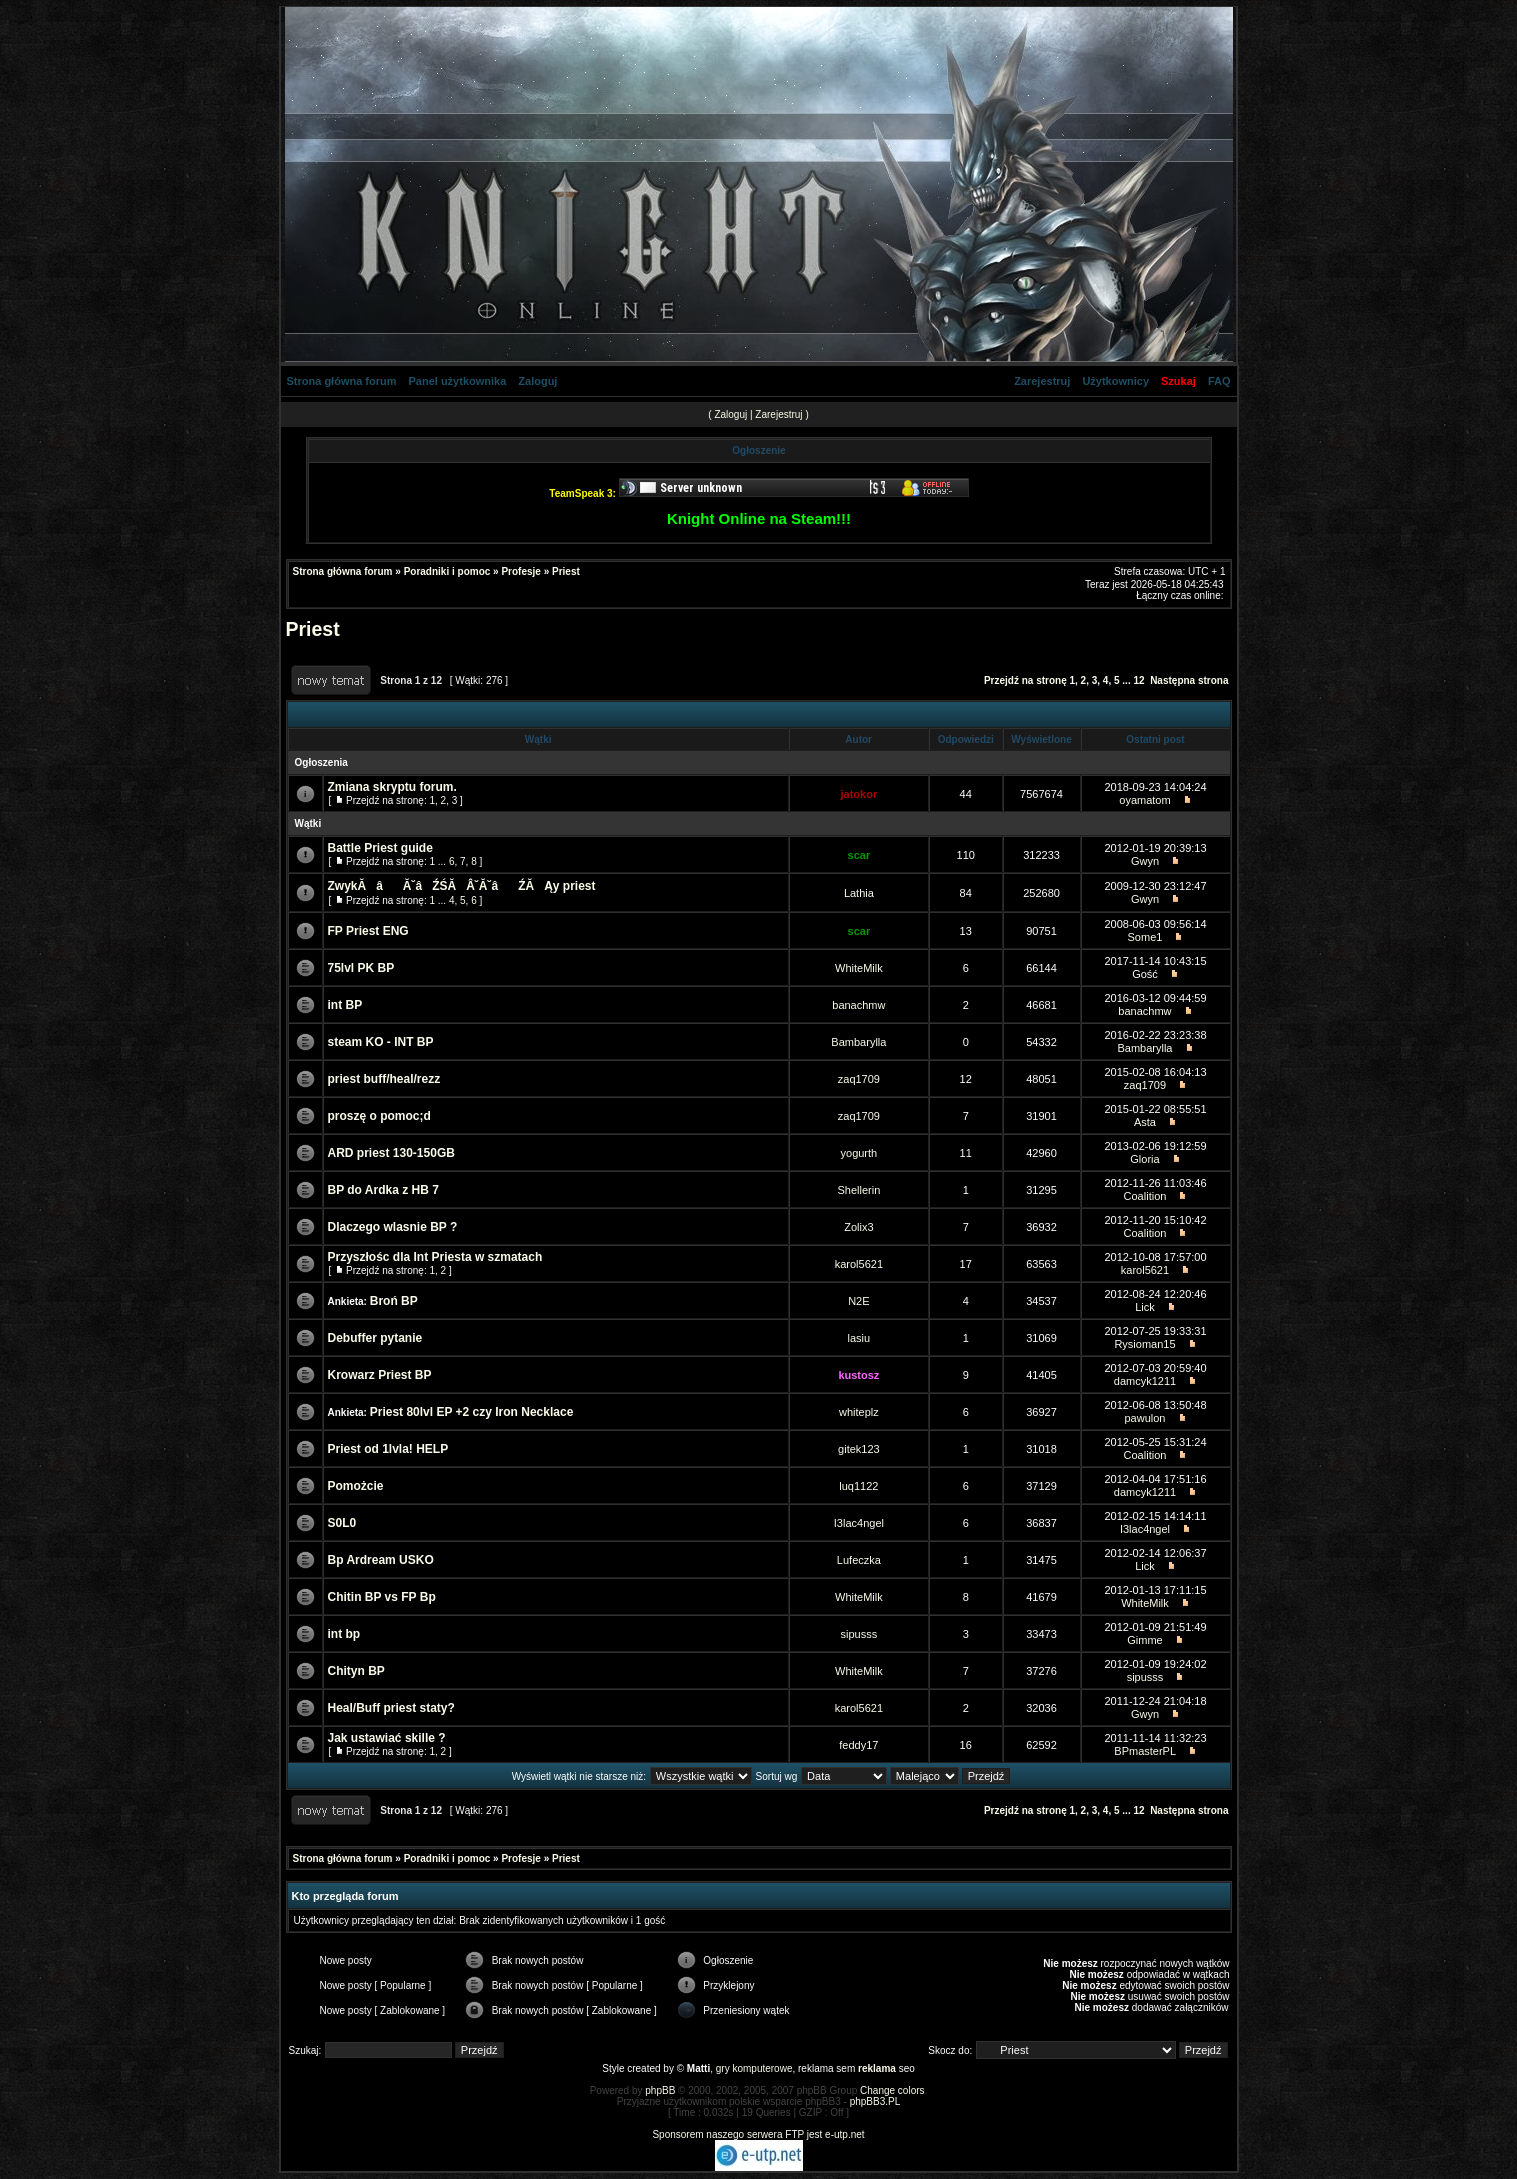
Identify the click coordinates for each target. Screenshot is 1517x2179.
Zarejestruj (1042, 381)
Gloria (1144, 1159)
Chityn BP (356, 1671)
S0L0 (342, 1523)
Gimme (1144, 1640)
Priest (566, 571)
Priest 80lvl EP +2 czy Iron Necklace (472, 1412)
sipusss (859, 1634)
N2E (858, 1301)
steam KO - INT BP (381, 1042)
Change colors (892, 2090)
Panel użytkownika (458, 381)
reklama (877, 2068)
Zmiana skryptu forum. (392, 787)
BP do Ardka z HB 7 (383, 1190)
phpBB (660, 2090)
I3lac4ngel (859, 1523)
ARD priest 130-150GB (391, 1153)
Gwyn (1145, 861)
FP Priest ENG (368, 931)
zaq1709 (859, 1079)
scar (859, 855)
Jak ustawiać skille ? (387, 1738)
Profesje (520, 571)
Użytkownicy (1115, 381)
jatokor (859, 794)
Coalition (1145, 1196)
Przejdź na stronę (1025, 680)
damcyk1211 (1145, 1381)
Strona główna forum (342, 381)
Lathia (859, 893)
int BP (345, 1005)
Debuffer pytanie (375, 1338)
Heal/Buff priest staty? (391, 1708)
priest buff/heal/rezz (384, 1079)
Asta (1145, 1122)
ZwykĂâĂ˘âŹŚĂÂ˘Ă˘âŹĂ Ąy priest (462, 886)
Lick (1145, 1307)
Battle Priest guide (380, 848)
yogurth (859, 1153)
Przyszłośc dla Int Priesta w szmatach (435, 1257)
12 (1138, 680)
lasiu (859, 1338)
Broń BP (394, 1301)
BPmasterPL (1144, 1751)
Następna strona (1189, 680)
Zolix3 (858, 1227)
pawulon (1144, 1418)
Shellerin (858, 1190)
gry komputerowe (754, 2068)
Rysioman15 (1144, 1344)
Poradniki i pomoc (447, 571)
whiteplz (859, 1412)
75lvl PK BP (361, 968)
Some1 (1145, 937)
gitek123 (859, 1449)
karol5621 (859, 1264)
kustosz (858, 1375)
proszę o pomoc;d (379, 1116)
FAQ (1219, 381)
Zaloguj (537, 381)
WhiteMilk (859, 968)
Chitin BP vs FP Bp (382, 1597)
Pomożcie (356, 1486)
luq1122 (858, 1486)
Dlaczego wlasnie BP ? (393, 1227)
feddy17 (858, 1745)
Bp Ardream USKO (381, 1560)
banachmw (858, 1005)
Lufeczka (859, 1560)
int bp (344, 1634)
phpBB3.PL (875, 2101)
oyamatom (1144, 800)
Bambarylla (858, 1042)
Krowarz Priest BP (380, 1375)
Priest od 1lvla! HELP (388, 1449)
